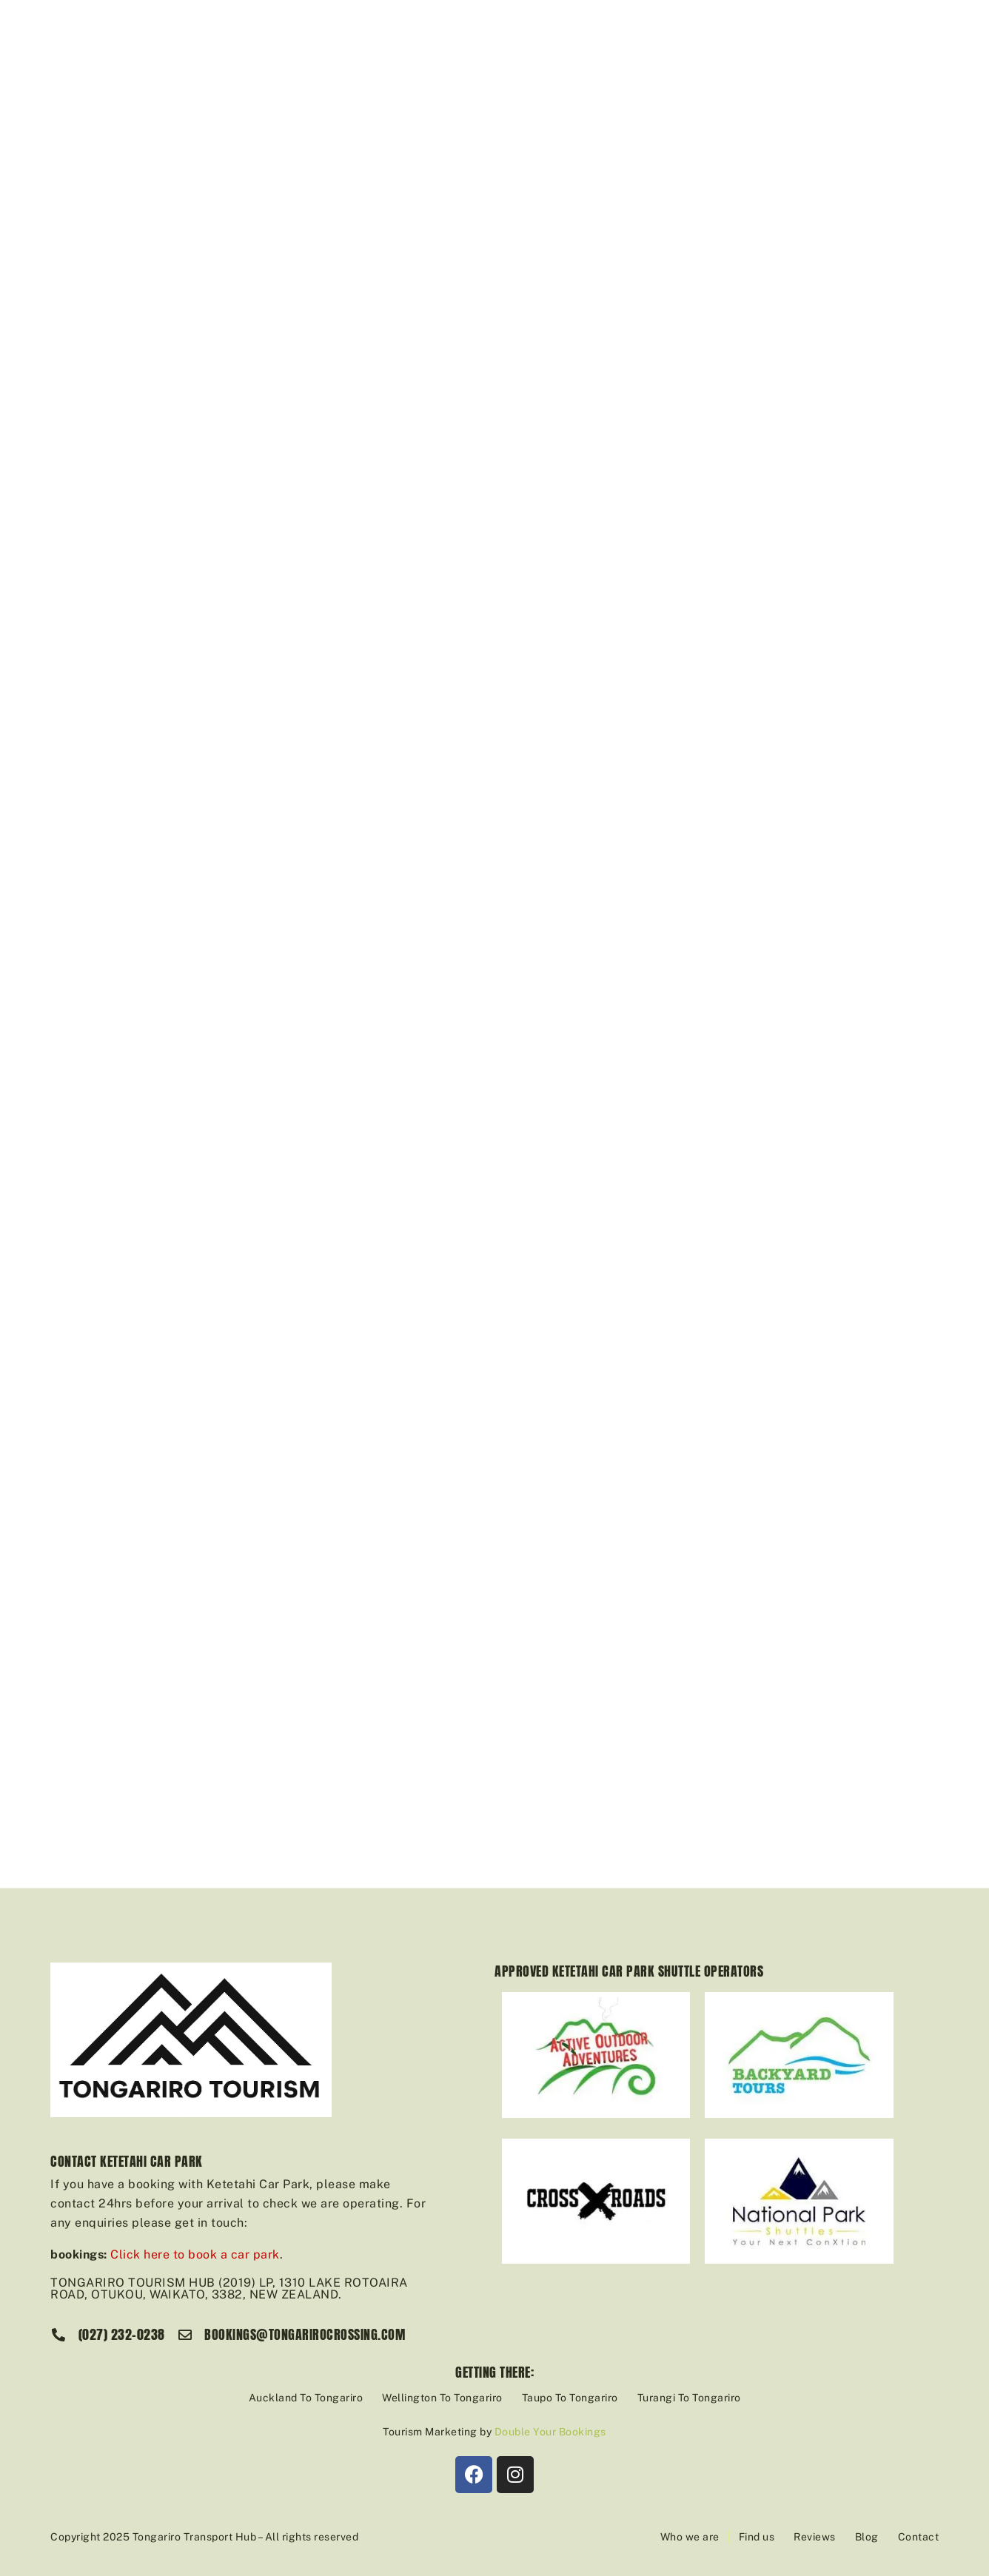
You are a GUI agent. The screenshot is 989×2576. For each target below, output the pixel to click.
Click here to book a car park (195, 2254)
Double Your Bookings (550, 2432)
